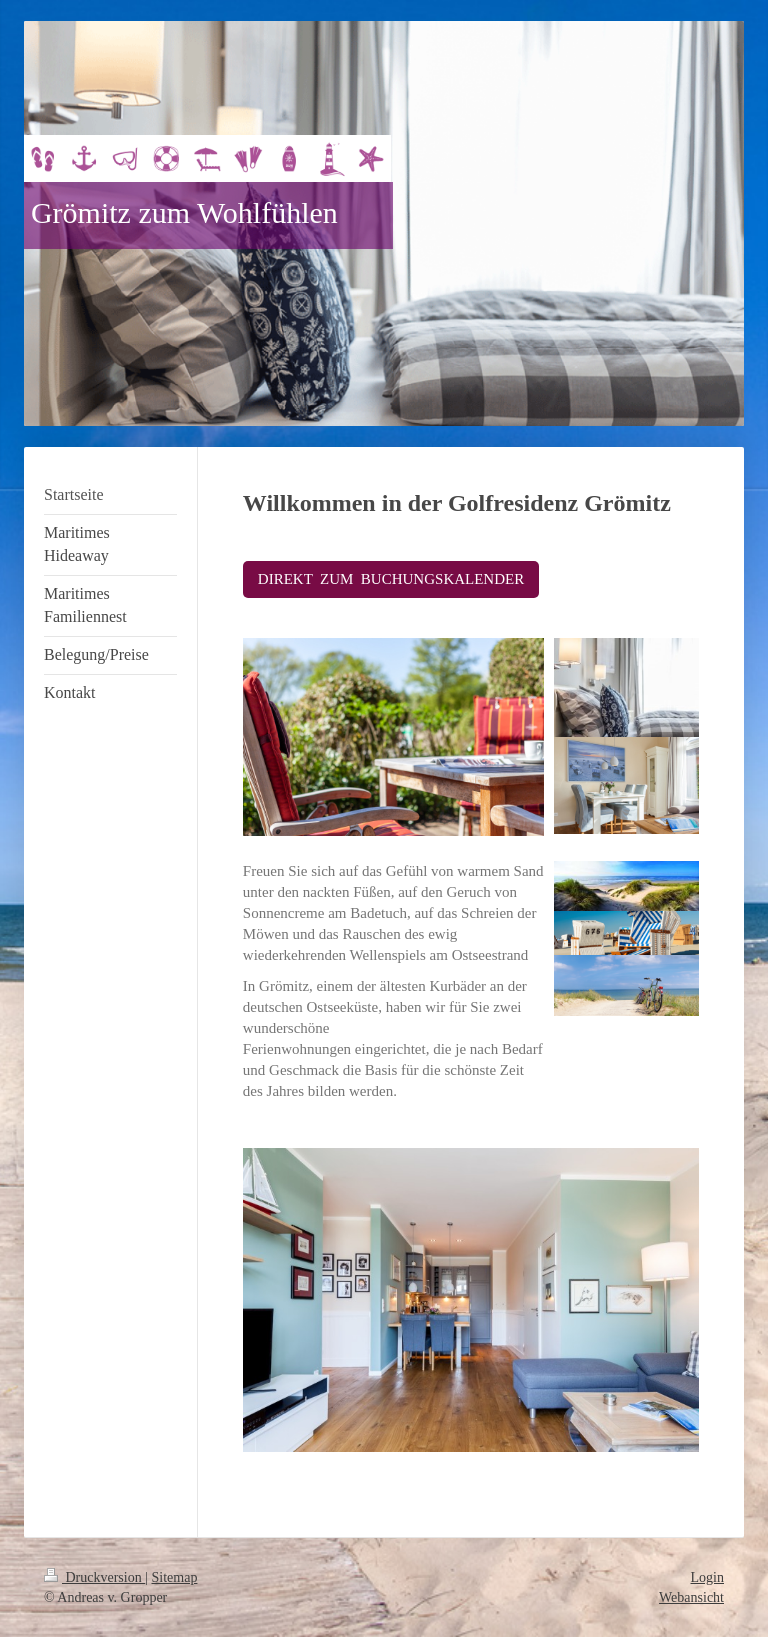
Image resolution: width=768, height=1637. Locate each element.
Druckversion (94, 1577)
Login (707, 1577)
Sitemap (175, 1577)
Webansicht (691, 1597)
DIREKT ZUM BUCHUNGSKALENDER (391, 579)
